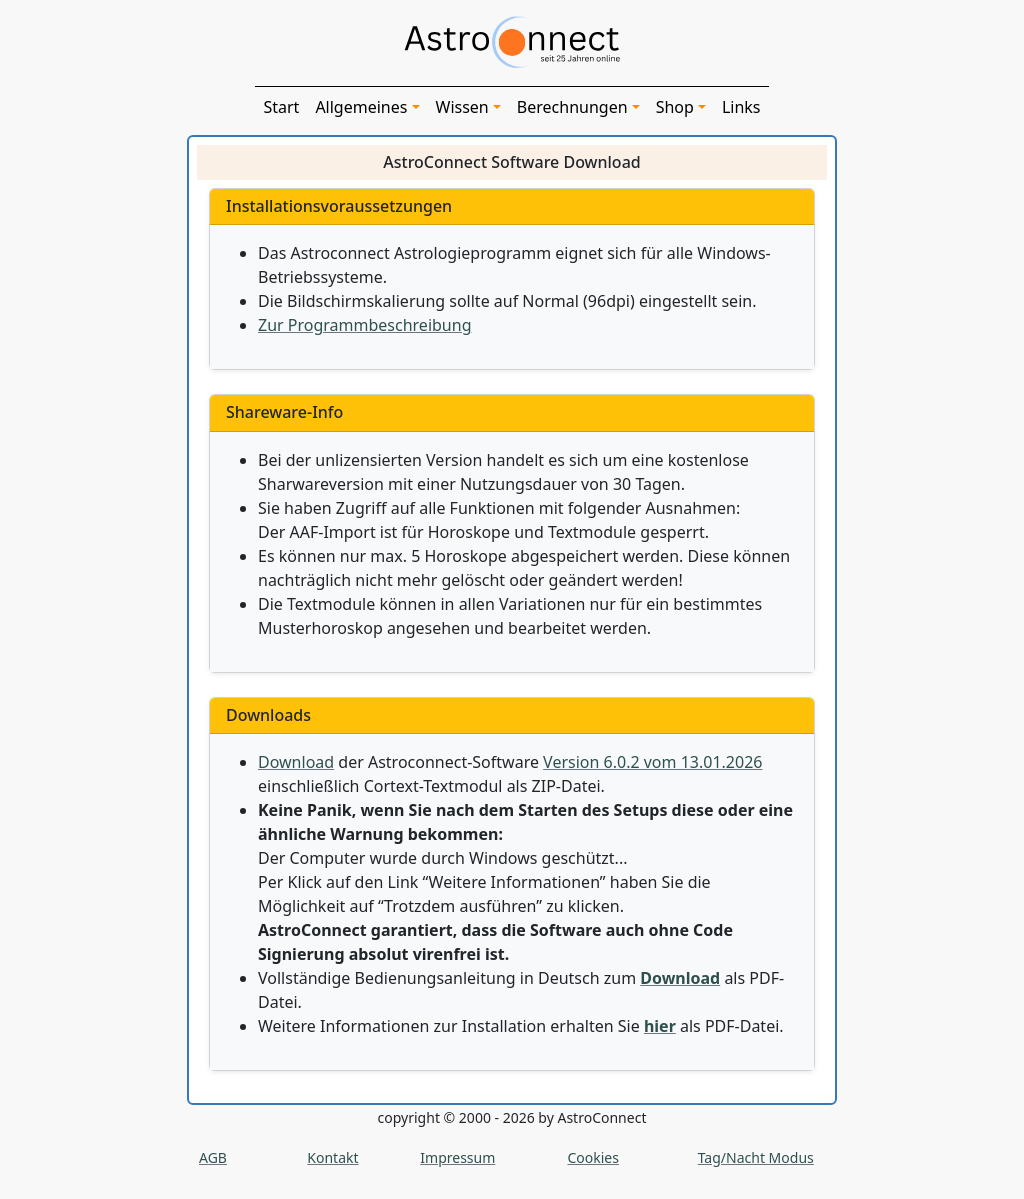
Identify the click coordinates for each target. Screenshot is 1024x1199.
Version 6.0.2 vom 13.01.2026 (652, 762)
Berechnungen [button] (572, 107)
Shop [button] (675, 107)
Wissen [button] (462, 107)
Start (281, 107)
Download (296, 762)
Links (741, 107)
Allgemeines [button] (361, 107)
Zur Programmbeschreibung (364, 325)
